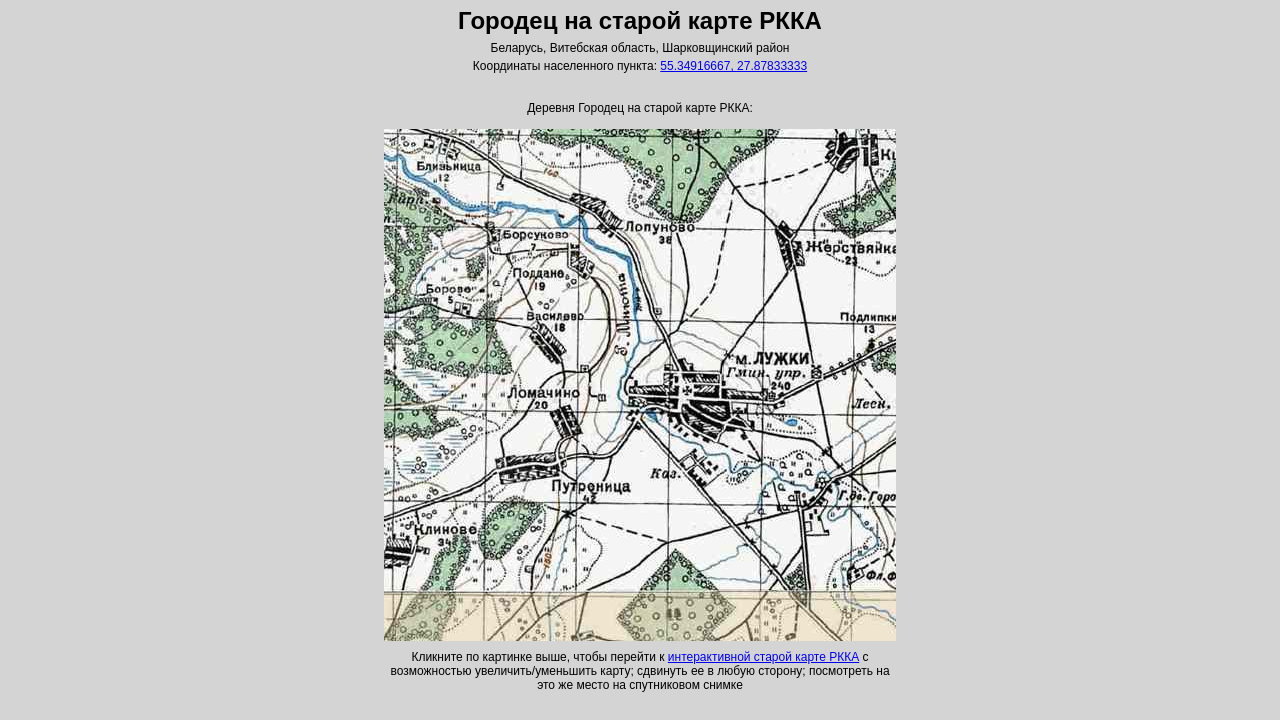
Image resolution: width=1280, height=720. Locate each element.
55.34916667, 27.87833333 (733, 66)
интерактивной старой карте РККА (763, 657)
